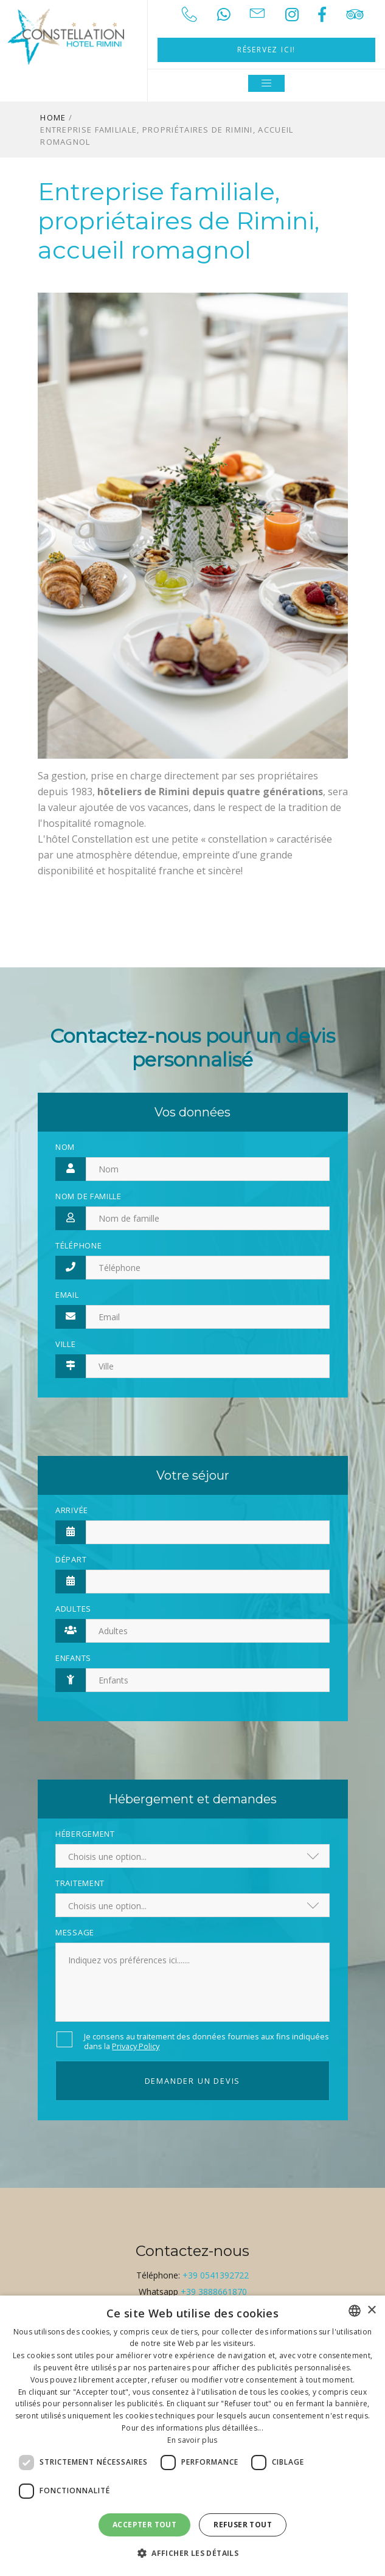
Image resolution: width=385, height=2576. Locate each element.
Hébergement (85, 1833)
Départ (70, 1559)
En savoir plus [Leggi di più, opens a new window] (192, 2440)
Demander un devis (193, 2080)
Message (74, 1932)
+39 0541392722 (215, 2275)
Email (67, 1294)
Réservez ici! (266, 49)
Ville (65, 1343)
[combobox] (355, 2311)
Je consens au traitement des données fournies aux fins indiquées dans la (206, 2041)
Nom (65, 1146)
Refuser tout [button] (242, 2524)
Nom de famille (88, 1196)
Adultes (73, 1608)
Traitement (80, 1883)
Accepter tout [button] (144, 2524)
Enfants (73, 1657)
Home (53, 117)
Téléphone (78, 1245)
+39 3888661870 (214, 2291)
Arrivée (71, 1510)
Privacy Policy (135, 2046)
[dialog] (192, 2436)
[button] (192, 2553)
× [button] (371, 2310)
